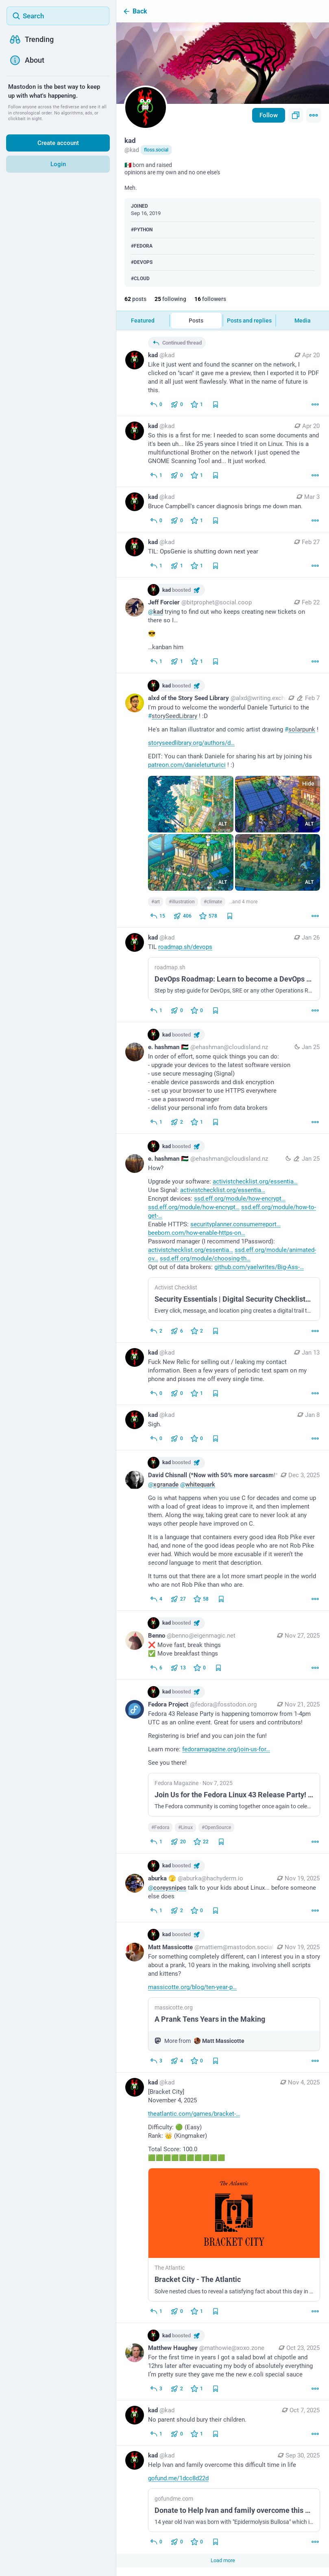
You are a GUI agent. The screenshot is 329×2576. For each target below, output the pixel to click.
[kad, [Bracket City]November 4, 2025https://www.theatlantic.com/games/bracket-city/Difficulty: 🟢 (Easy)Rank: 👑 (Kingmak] (222, 2198)
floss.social (156, 150)
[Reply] (156, 475)
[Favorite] (197, 404)
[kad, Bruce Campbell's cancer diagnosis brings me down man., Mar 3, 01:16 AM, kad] (222, 509)
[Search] (58, 16)
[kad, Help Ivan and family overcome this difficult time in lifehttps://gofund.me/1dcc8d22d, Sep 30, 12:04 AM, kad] (222, 2500)
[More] (315, 404)
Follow (268, 115)
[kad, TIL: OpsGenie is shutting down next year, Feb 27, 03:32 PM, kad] (222, 555)
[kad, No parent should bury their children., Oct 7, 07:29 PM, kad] (222, 2423)
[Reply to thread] (156, 404)
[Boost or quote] (176, 404)
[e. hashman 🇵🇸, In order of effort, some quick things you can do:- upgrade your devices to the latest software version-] (222, 1078)
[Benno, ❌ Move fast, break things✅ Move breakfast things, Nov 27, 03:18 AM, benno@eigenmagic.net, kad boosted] (222, 1645)
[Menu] (313, 115)
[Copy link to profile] (295, 115)
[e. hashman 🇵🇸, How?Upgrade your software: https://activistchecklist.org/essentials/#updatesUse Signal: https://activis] (222, 1238)
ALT (222, 824)
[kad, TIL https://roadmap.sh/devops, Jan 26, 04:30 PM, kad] (222, 975)
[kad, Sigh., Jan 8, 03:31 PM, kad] (222, 1427)
